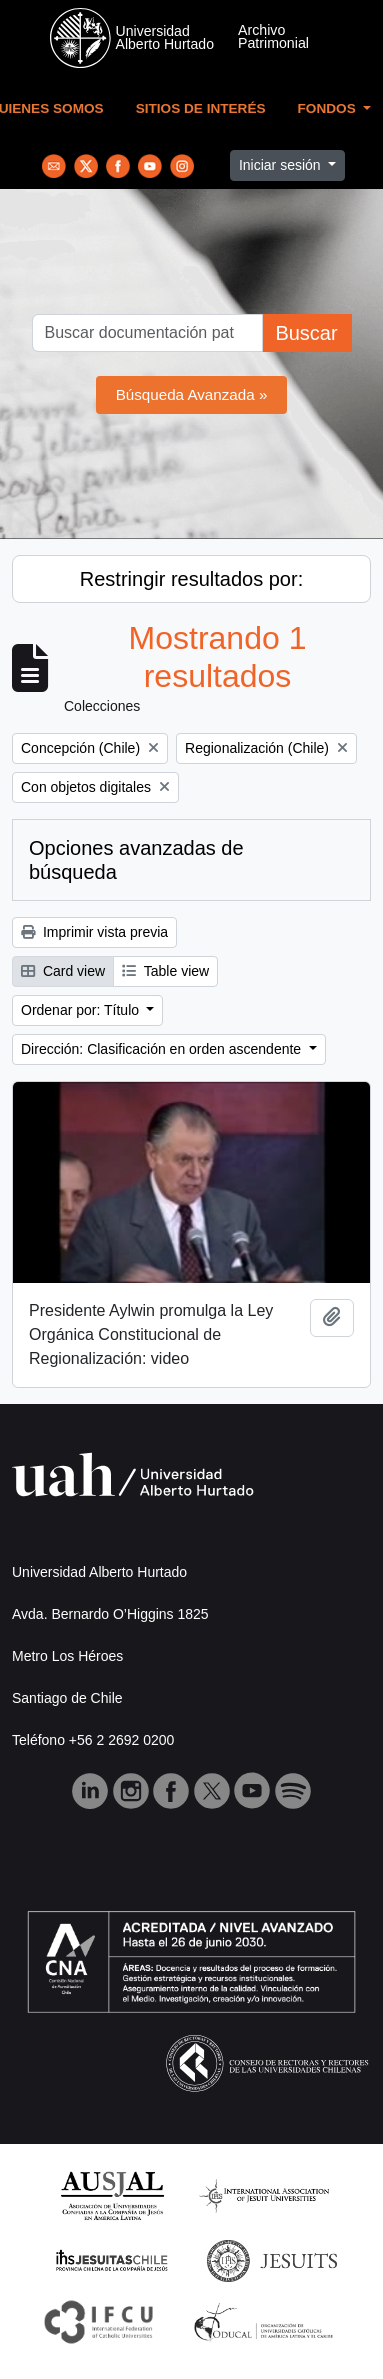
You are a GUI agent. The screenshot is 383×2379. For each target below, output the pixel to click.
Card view (63, 971)
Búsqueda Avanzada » (192, 394)
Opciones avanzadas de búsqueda (136, 860)
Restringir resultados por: (191, 579)
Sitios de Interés (201, 108)
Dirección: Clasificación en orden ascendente (163, 1049)
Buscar (306, 333)
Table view (165, 971)
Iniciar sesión (282, 165)
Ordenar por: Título (82, 1010)
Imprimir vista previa (94, 932)
